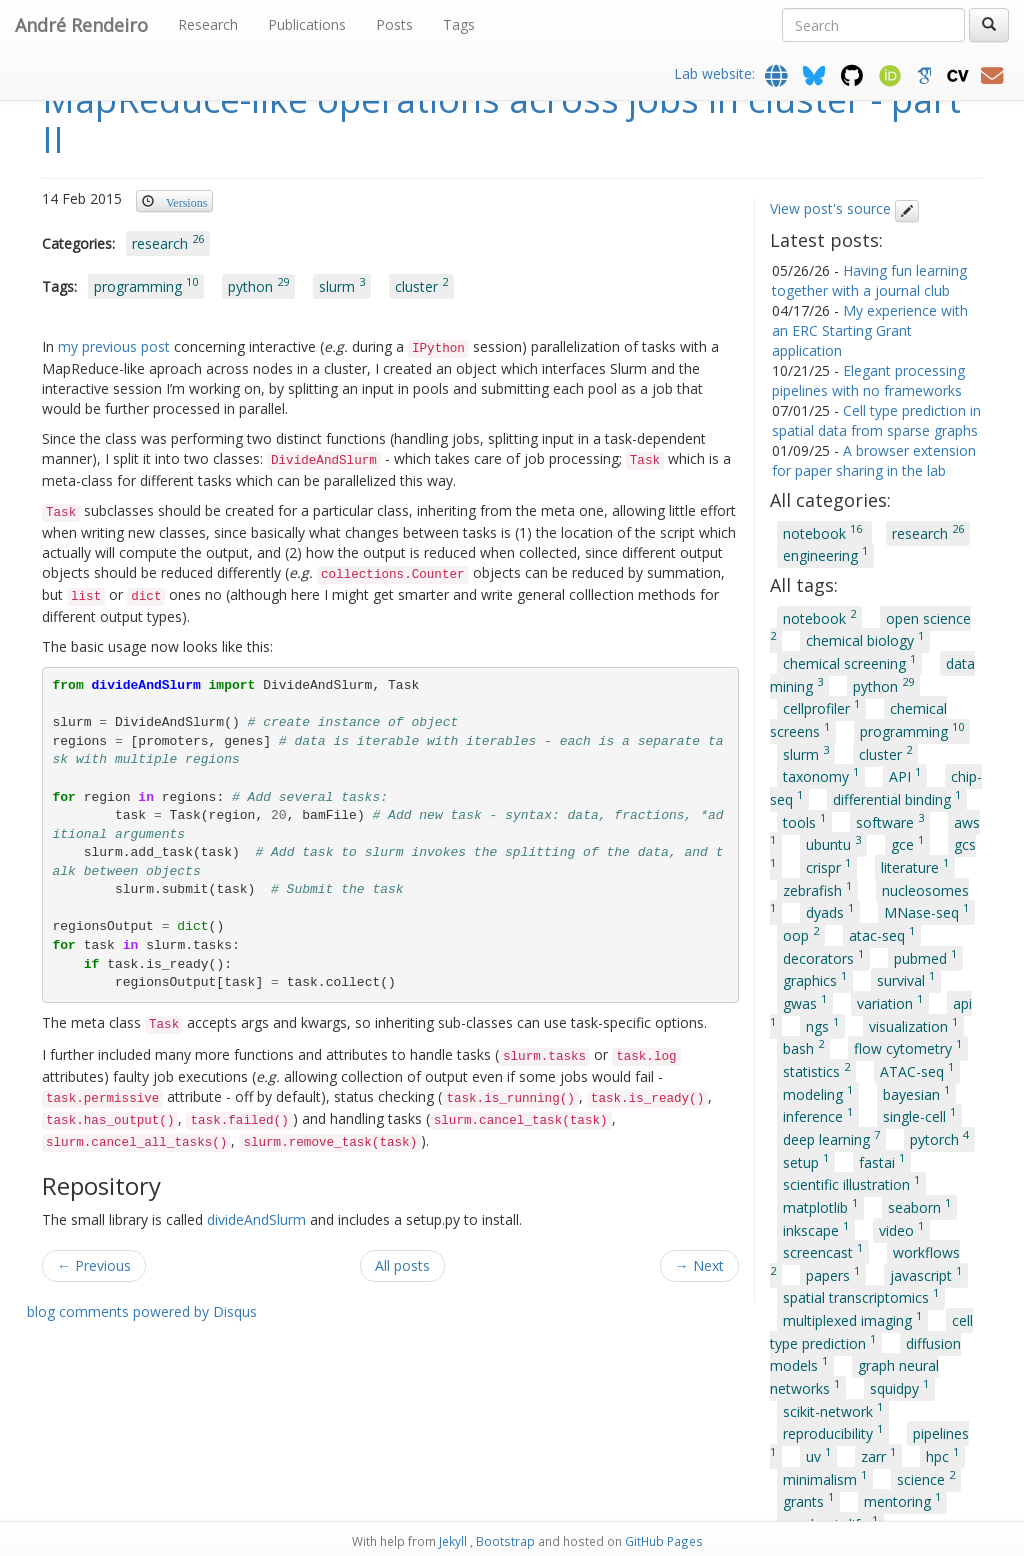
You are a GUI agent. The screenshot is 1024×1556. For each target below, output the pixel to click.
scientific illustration (851, 1184)
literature (915, 866)
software (890, 821)
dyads (830, 912)
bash (803, 1048)
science (926, 1478)
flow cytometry (908, 1048)
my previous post (114, 346)
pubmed (925, 957)
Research (208, 24)
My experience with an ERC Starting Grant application (870, 330)
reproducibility (833, 1433)
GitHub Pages (664, 1541)
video (901, 1229)
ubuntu (833, 844)
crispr (828, 866)
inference (818, 1116)
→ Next (699, 1265)
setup (806, 1161)
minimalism (825, 1478)
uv (818, 1455)
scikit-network (833, 1410)
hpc (942, 1455)
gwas (805, 1002)
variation (890, 1002)
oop (801, 934)
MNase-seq (926, 912)
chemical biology (865, 640)
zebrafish (817, 889)
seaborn (919, 1206)
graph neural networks (854, 1377)
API (905, 776)
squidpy (899, 1387)
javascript (926, 1274)
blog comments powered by (142, 1311)
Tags (459, 24)
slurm (342, 285)
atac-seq (882, 934)
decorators (823, 957)
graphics (815, 980)
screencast (823, 1252)
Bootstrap (505, 1541)
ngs (822, 1025)
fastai (882, 1161)
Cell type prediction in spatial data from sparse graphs (876, 420)
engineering (825, 555)
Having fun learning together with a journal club (869, 280)
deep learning (831, 1138)
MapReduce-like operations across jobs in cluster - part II (501, 119)
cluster (421, 285)
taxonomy (821, 776)
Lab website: (716, 73)
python (258, 285)
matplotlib (820, 1206)
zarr (878, 1455)
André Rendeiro (81, 25)
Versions (186, 201)
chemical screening (849, 662)
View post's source (844, 208)
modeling (818, 1093)
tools (804, 821)
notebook (824, 532)
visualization (913, 1025)
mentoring (902, 1501)
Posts (394, 24)
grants (808, 1501)
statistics (816, 1070)
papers (833, 1274)
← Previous (94, 1265)
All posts (402, 1265)
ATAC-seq (917, 1070)
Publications (307, 24)
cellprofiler (821, 708)
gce (907, 844)
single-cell (919, 1116)
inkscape (816, 1229)
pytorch (939, 1138)
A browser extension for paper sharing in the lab (874, 460)
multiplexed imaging (852, 1319)
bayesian (916, 1093)
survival (906, 980)
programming (146, 285)
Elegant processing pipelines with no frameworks (868, 380)
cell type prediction (871, 1332)
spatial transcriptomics (861, 1297)
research (168, 242)
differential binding (897, 798)
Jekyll (453, 1541)
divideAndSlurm (256, 1219)
